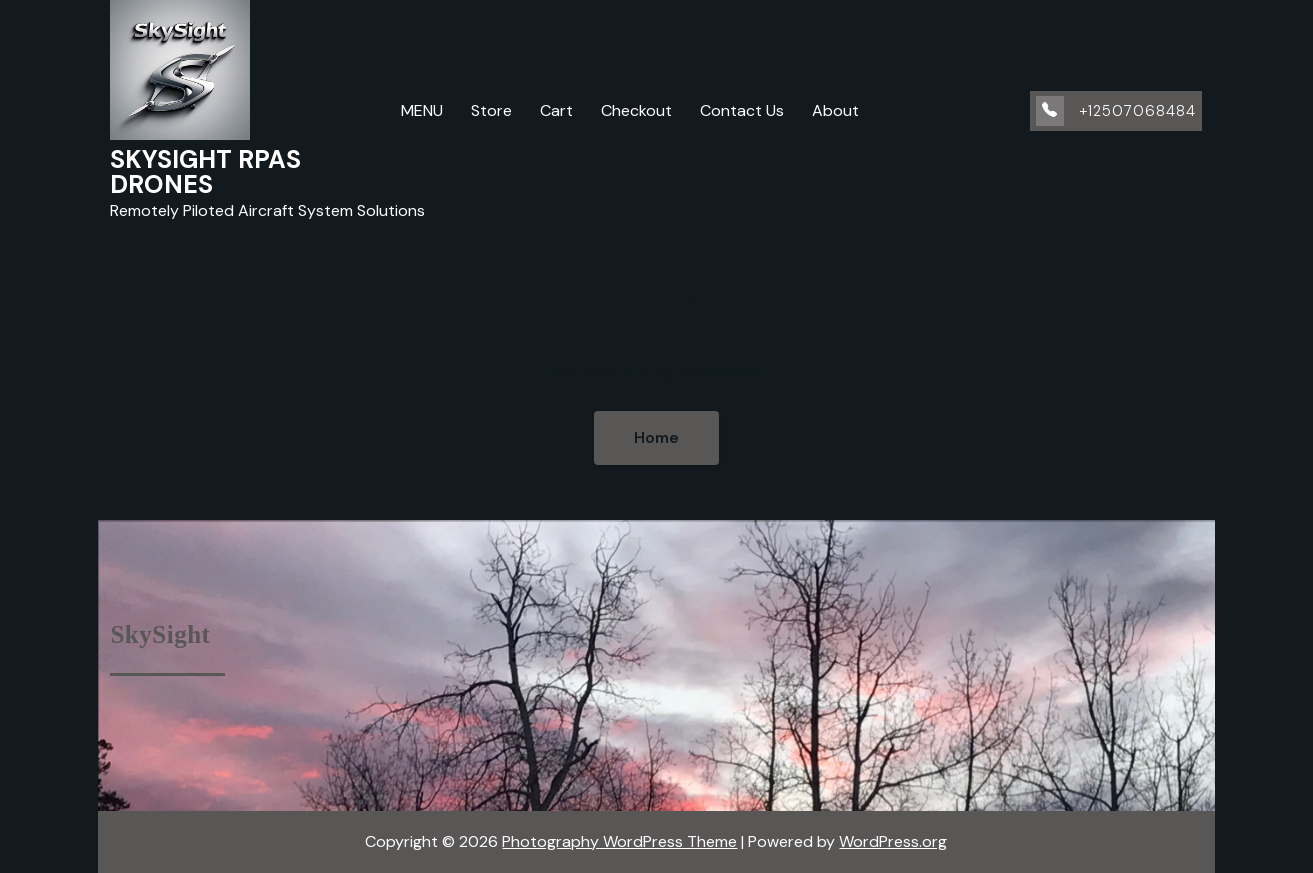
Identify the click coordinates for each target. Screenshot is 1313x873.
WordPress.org (893, 841)
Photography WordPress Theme (619, 841)
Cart (556, 110)
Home (656, 437)
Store (491, 110)
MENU (422, 110)
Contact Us (742, 110)
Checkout (636, 110)
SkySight (160, 634)
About (835, 110)
